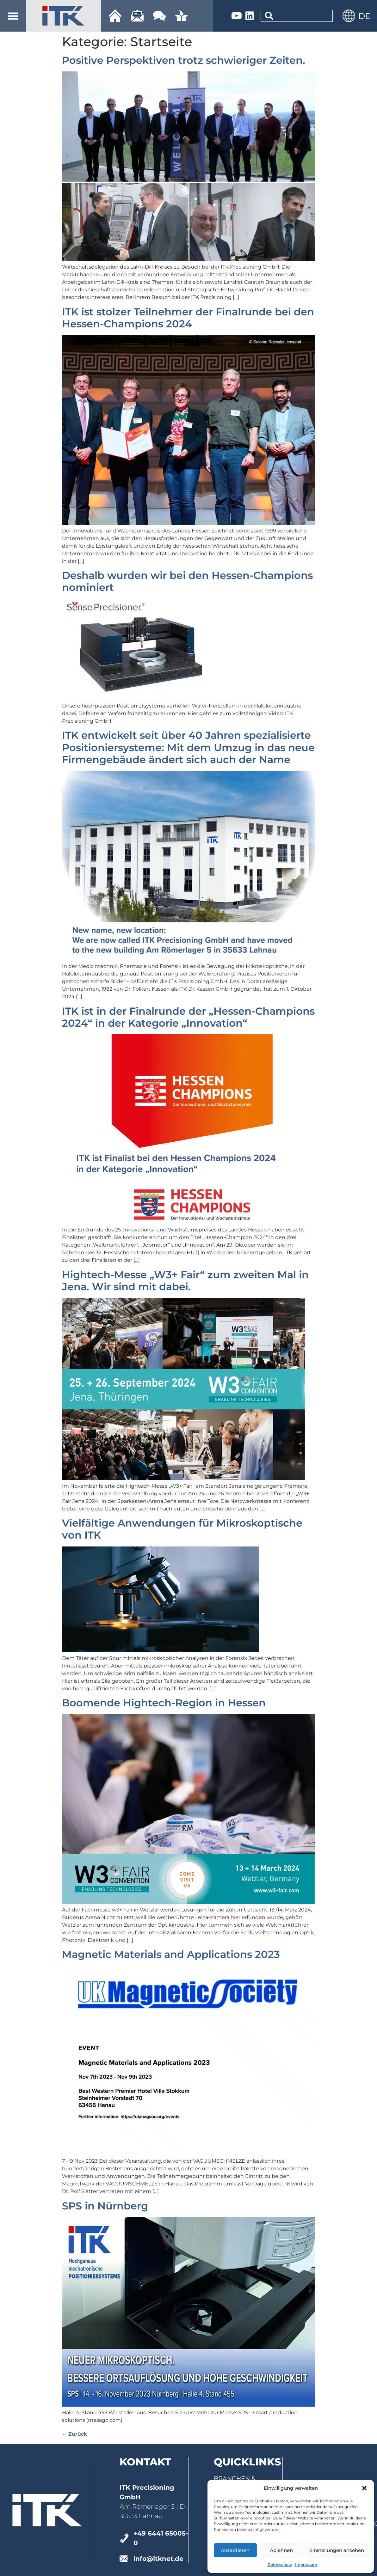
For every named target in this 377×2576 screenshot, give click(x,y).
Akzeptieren (235, 2550)
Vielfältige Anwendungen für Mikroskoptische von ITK (182, 1529)
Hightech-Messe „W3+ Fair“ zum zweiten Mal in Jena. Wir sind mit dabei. (185, 1280)
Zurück (74, 2434)
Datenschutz (280, 2564)
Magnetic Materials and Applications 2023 (171, 1954)
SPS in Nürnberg (105, 2206)
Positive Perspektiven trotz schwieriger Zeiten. (183, 60)
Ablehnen (281, 2550)
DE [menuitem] (364, 16)
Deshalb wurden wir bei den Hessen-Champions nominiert (187, 581)
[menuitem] (364, 15)
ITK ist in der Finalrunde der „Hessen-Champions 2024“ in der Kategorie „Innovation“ (188, 1017)
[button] (364, 2488)
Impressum (306, 2564)
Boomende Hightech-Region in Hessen (164, 1703)
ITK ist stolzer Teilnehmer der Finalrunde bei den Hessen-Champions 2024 (188, 318)
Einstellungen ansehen (336, 2550)
